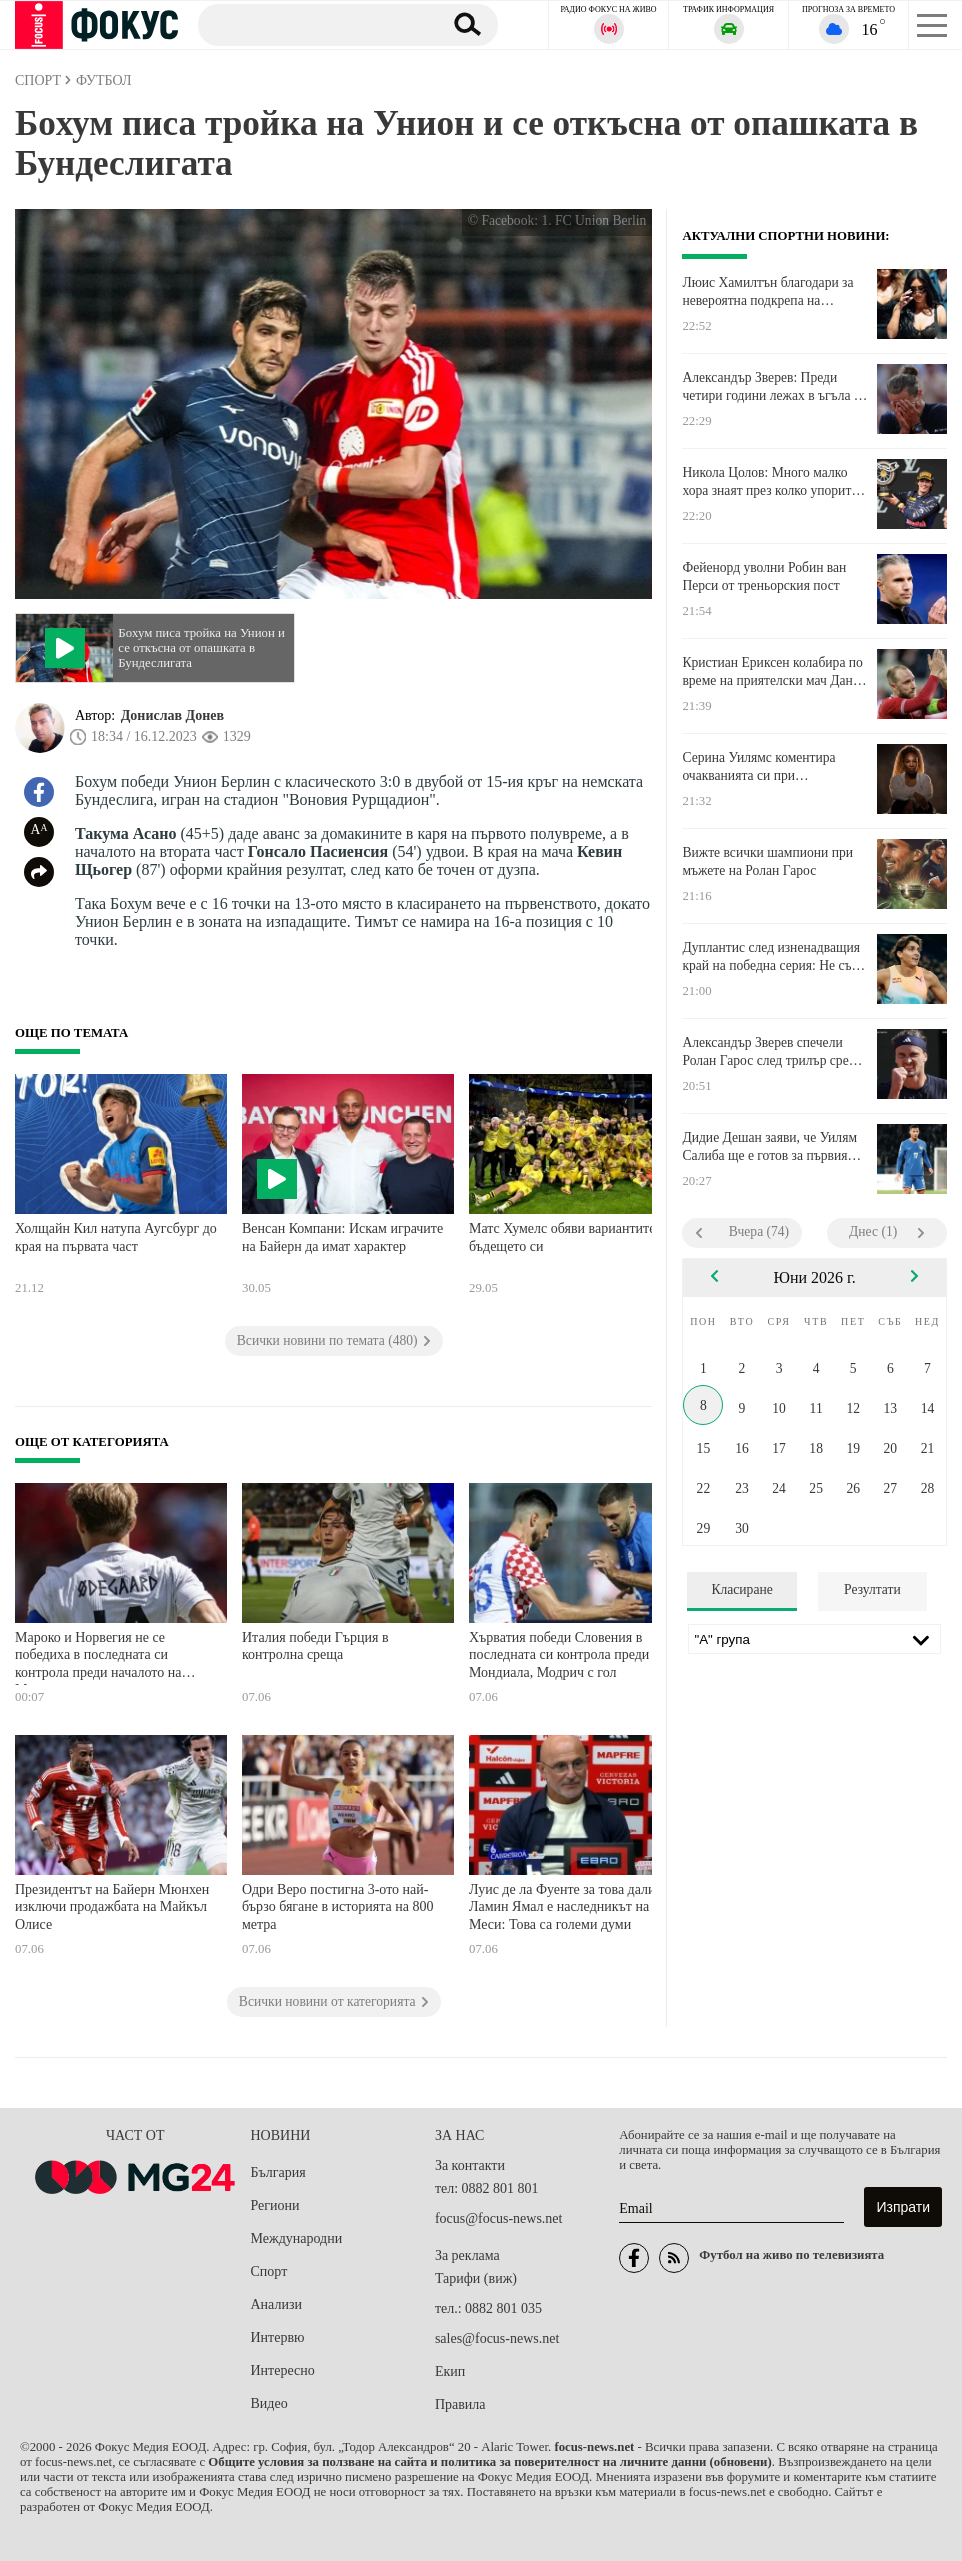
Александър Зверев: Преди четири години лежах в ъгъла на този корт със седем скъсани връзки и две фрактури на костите (774, 387)
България (278, 2172)
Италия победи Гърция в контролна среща (315, 1646)
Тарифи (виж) (476, 2278)
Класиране (741, 1589)
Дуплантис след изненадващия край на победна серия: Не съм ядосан (771, 957)
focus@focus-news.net (499, 2218)
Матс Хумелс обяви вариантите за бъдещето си (570, 1237)
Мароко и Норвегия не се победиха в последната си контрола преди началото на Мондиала (98, 1657)
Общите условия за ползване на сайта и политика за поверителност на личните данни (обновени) (489, 2462)
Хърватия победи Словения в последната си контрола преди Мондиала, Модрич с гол (559, 1655)
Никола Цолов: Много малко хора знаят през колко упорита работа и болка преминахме (769, 482)
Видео (269, 2403)
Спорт (269, 2271)
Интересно (283, 2370)
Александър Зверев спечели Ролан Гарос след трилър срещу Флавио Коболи (774, 1052)
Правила (460, 2404)
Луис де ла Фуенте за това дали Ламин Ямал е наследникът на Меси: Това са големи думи (562, 1907)
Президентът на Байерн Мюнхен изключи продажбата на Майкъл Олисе (112, 1907)
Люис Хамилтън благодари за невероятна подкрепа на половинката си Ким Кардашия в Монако (772, 292)
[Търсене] (312, 24)
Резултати (872, 1589)
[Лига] (814, 1639)
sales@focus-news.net (497, 2338)
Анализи (276, 2304)
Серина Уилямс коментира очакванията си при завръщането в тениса (758, 767)
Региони (275, 2205)
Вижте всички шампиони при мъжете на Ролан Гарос (767, 861)
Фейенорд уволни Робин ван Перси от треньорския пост (764, 576)
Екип (450, 2371)
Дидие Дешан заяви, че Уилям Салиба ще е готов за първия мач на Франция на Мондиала (769, 1147)
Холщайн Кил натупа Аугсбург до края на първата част (116, 1237)
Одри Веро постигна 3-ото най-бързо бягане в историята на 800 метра (337, 1907)
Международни (297, 2238)
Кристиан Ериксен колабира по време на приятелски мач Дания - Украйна (774, 672)
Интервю (278, 2337)
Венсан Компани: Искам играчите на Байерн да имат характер (342, 1237)
